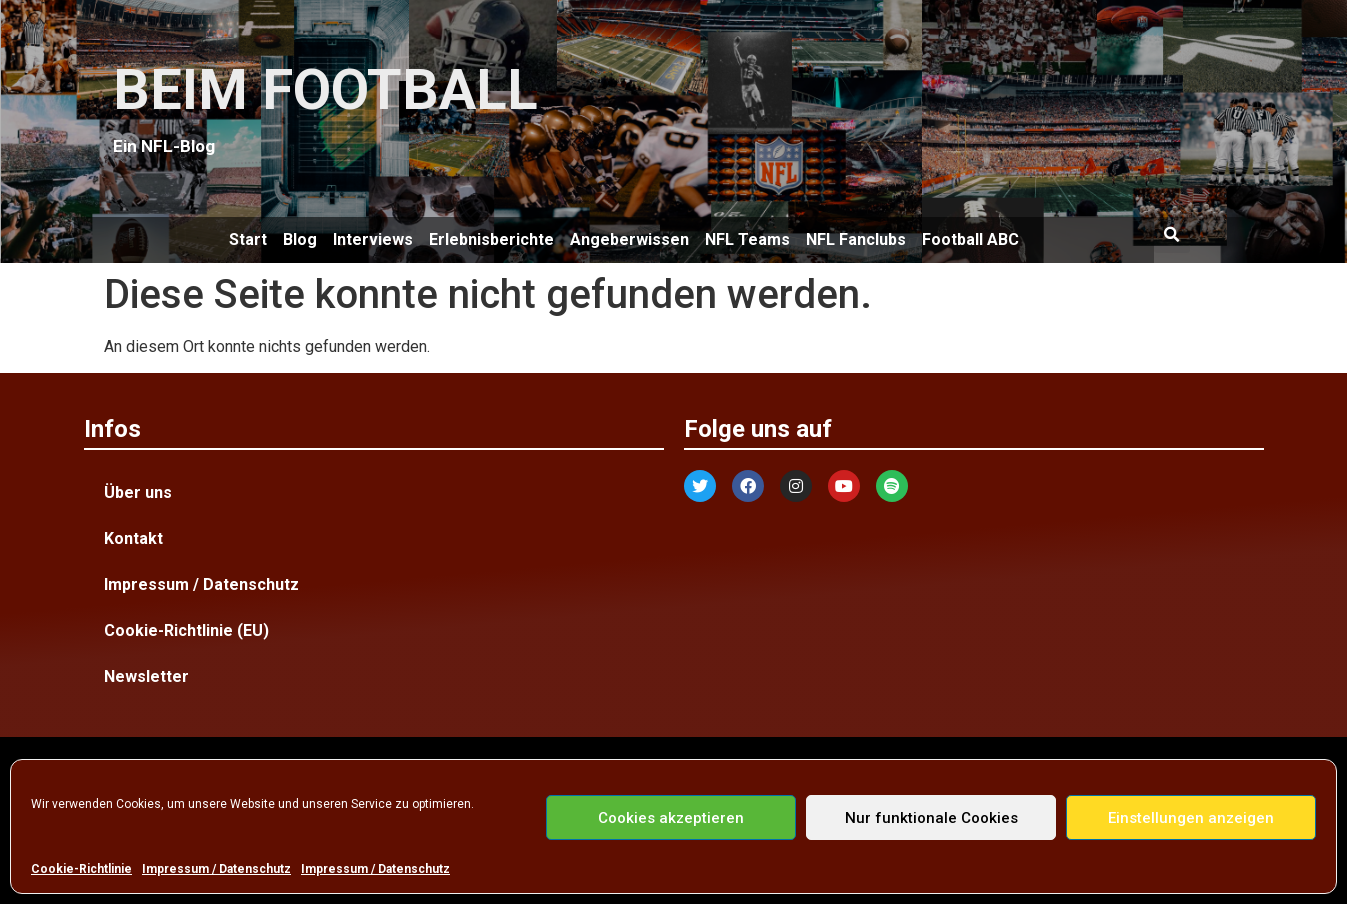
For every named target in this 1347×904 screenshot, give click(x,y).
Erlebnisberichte (491, 239)
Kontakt (133, 538)
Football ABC (970, 239)
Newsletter (146, 676)
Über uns (138, 492)
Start (248, 239)
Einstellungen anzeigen (1191, 818)
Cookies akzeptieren (671, 818)
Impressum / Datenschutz (216, 869)
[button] (1172, 235)
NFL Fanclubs (856, 239)
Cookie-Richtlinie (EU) (186, 630)
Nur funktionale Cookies (931, 818)
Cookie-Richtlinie (81, 869)
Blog (300, 239)
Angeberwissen (629, 239)
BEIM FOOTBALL (325, 90)
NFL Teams (747, 239)
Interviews (373, 239)
